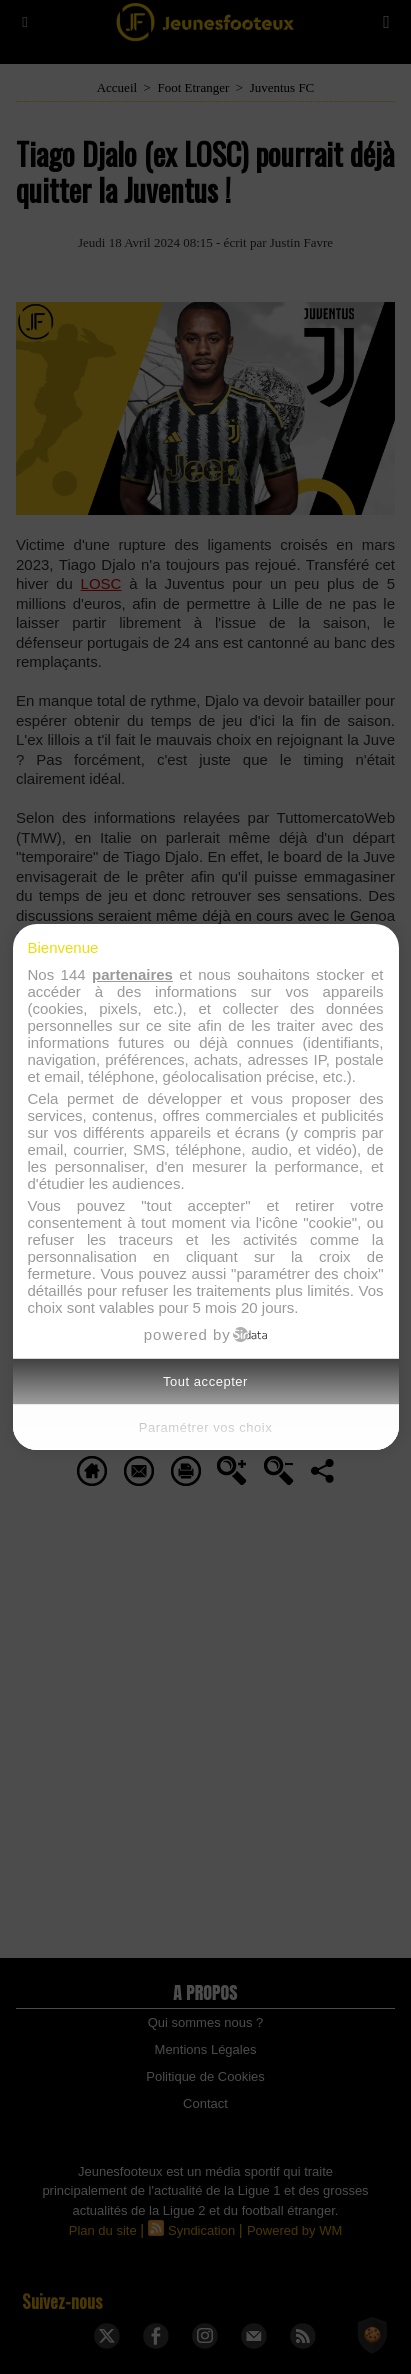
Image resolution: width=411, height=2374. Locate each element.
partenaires (132, 974)
